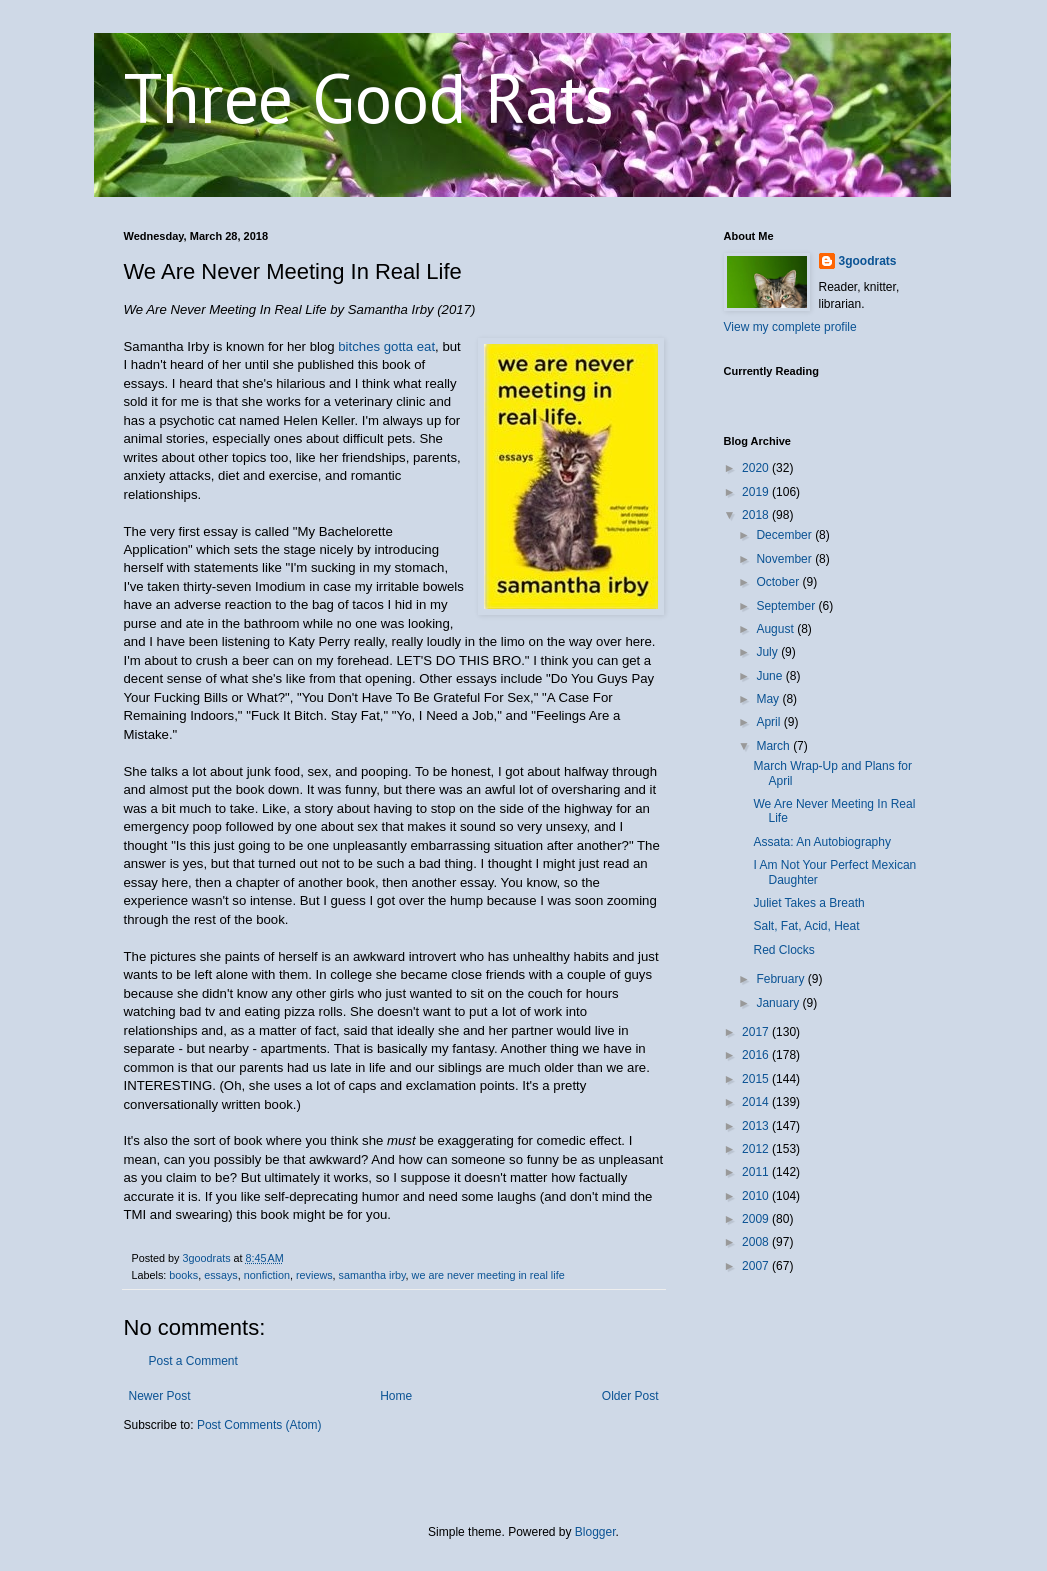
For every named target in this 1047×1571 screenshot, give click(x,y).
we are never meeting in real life (488, 1275)
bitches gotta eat (386, 346)
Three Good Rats (369, 97)
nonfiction (267, 1275)
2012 (757, 1149)
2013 (757, 1126)
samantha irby (372, 1275)
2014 (757, 1102)
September (787, 606)
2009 (757, 1219)
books (183, 1275)
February (781, 979)
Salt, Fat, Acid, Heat (806, 926)
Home (396, 1396)
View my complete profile (790, 327)
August (776, 629)
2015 (757, 1079)
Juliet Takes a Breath (808, 903)
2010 (757, 1196)
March (774, 746)
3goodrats (868, 261)
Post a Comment (193, 1361)
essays (221, 1275)
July (768, 652)
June (770, 676)
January (779, 1003)
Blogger (595, 1532)
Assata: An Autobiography (821, 842)
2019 (757, 492)
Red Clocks (783, 950)
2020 (757, 468)
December (785, 535)
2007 (757, 1266)
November (785, 559)
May (769, 699)
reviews (314, 1275)
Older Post (630, 1396)
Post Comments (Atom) (259, 1425)
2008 (757, 1242)
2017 (757, 1032)
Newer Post (160, 1396)
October (779, 582)
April (769, 722)
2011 (757, 1172)
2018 (757, 515)
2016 (757, 1055)
